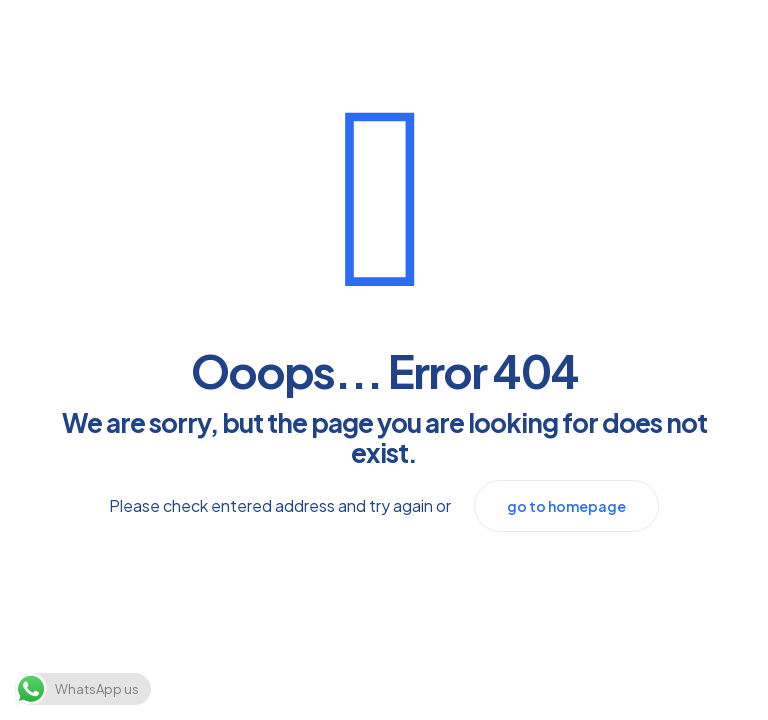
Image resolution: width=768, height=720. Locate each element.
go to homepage (566, 506)
